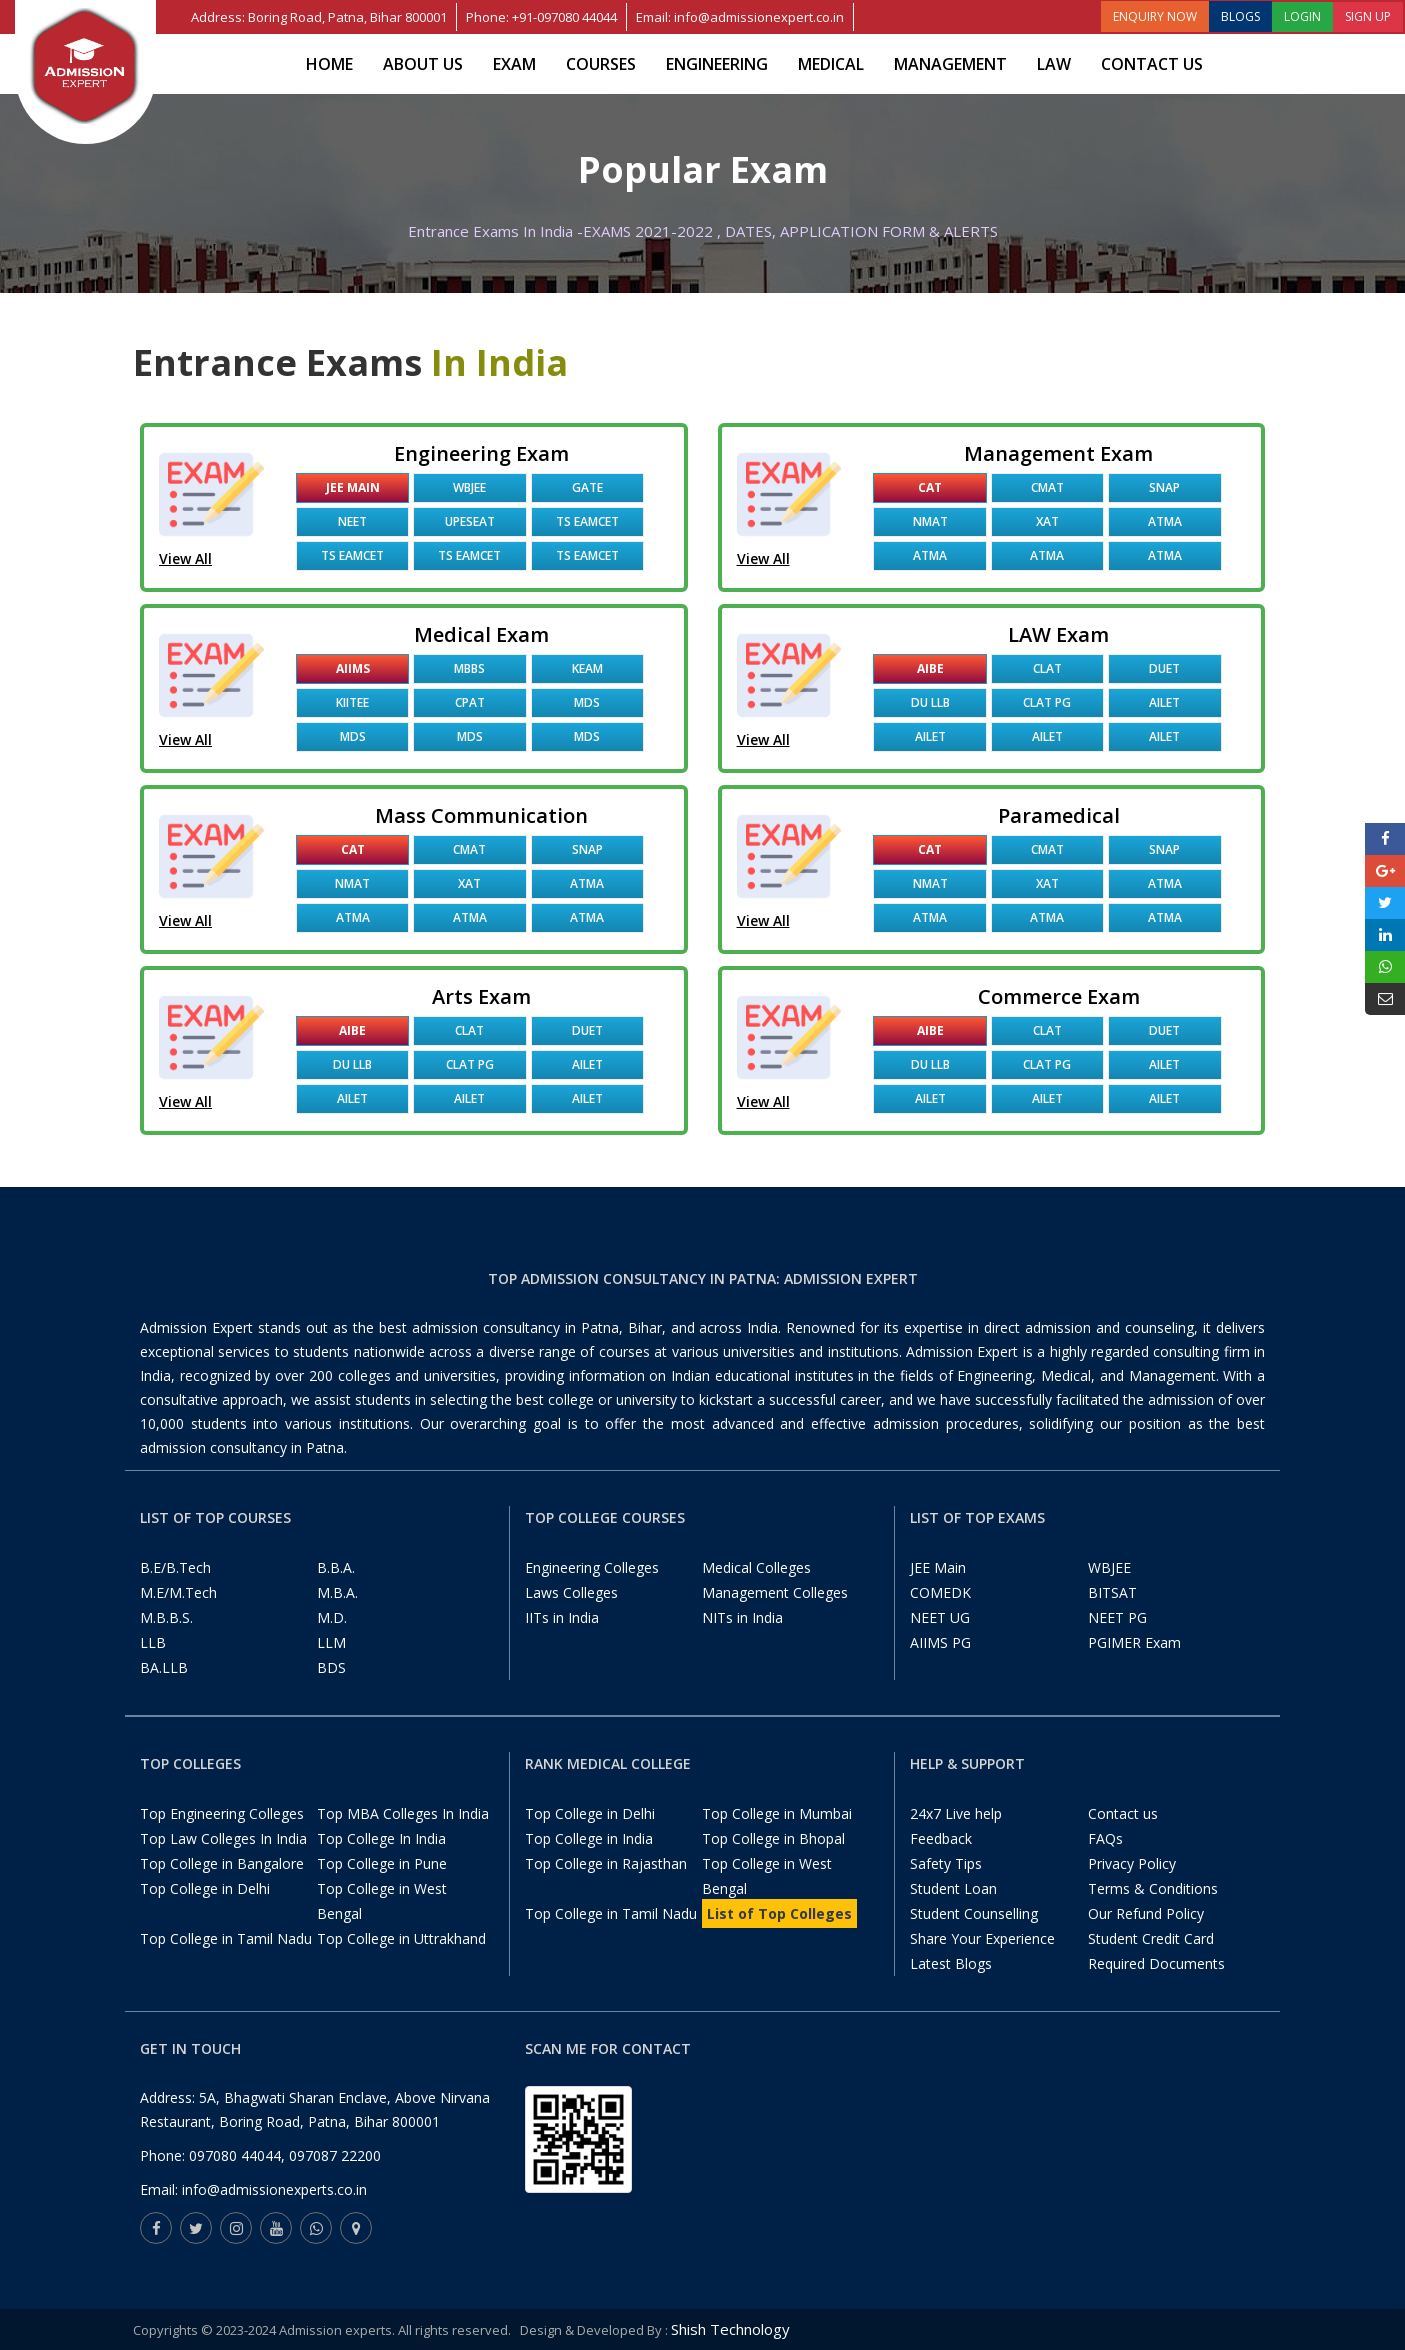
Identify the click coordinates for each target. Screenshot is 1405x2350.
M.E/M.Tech (178, 1592)
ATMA (1165, 521)
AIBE (930, 668)
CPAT (470, 702)
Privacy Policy (1132, 1863)
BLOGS (1240, 16)
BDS (331, 1667)
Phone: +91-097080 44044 (541, 17)
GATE (587, 487)
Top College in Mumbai (777, 1813)
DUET (1164, 668)
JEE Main (353, 487)
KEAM (587, 668)
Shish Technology (730, 2329)
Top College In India (381, 1838)
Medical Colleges (756, 1567)
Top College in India (589, 1838)
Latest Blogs (951, 1963)
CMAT (1047, 487)
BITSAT (1112, 1592)
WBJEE (469, 487)
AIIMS (353, 668)
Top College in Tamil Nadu (226, 1938)
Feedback (941, 1838)
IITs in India (562, 1617)
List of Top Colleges (779, 1913)
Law (1054, 64)
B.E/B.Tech (175, 1567)
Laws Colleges (571, 1592)
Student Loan (953, 1888)
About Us (423, 64)
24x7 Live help (956, 1813)
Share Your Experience (982, 1938)
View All (185, 558)
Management (950, 64)
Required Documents (1156, 1963)
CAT (930, 487)
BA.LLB (164, 1667)
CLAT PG (1047, 702)
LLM (331, 1642)
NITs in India (742, 1617)
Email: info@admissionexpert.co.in (740, 17)
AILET (1164, 702)
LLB (153, 1642)
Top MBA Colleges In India (403, 1813)
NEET (352, 521)
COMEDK (940, 1592)
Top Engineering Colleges (222, 1813)
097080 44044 (235, 2155)
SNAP (1164, 487)
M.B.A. (337, 1592)
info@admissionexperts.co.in (274, 2189)
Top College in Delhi (205, 1888)
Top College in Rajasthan (606, 1863)
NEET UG (940, 1617)
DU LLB (930, 702)
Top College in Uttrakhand (401, 1938)
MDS (587, 702)
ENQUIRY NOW (1155, 16)
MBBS (469, 668)
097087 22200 (335, 2155)
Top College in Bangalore (222, 1863)
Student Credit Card (1151, 1938)
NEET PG (1117, 1617)
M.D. (332, 1617)
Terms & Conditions (1153, 1888)
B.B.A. (336, 1567)
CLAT (1047, 668)
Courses (601, 64)
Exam (514, 64)
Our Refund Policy (1146, 1913)
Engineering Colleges (592, 1567)
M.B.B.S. (166, 1617)
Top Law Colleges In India (223, 1838)
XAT (1047, 521)
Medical (831, 64)
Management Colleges (775, 1592)
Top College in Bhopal (773, 1838)
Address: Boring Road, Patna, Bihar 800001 (319, 17)
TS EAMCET (587, 521)
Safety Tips (946, 1863)
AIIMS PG (940, 1642)
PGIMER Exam (1134, 1642)
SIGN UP (1368, 16)
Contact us (1152, 64)
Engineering (717, 64)
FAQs (1105, 1838)
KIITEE (352, 702)
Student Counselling (974, 1913)
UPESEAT (470, 521)
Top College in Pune (382, 1863)
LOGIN (1302, 16)
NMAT (930, 521)
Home (329, 64)
